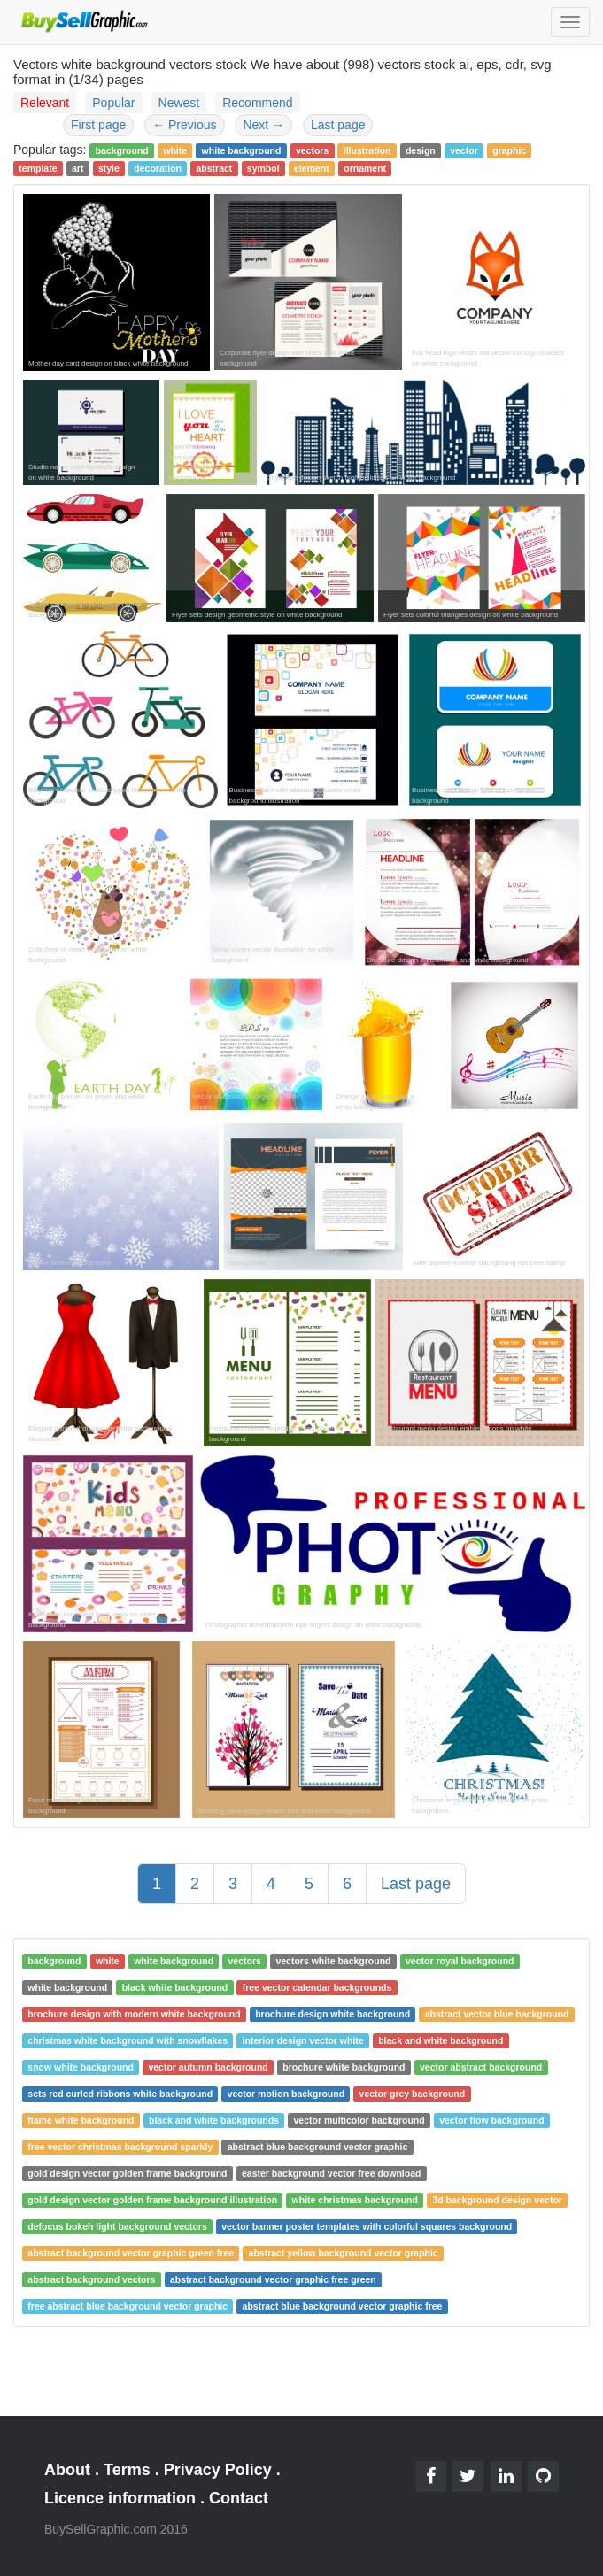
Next (263, 125)
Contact (238, 2498)
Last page (338, 125)
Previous (184, 125)
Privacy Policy (218, 2470)
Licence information (120, 2498)
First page (98, 125)
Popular (113, 103)
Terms (127, 2470)
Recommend (257, 103)
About (67, 2470)
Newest (179, 103)
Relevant (44, 103)
